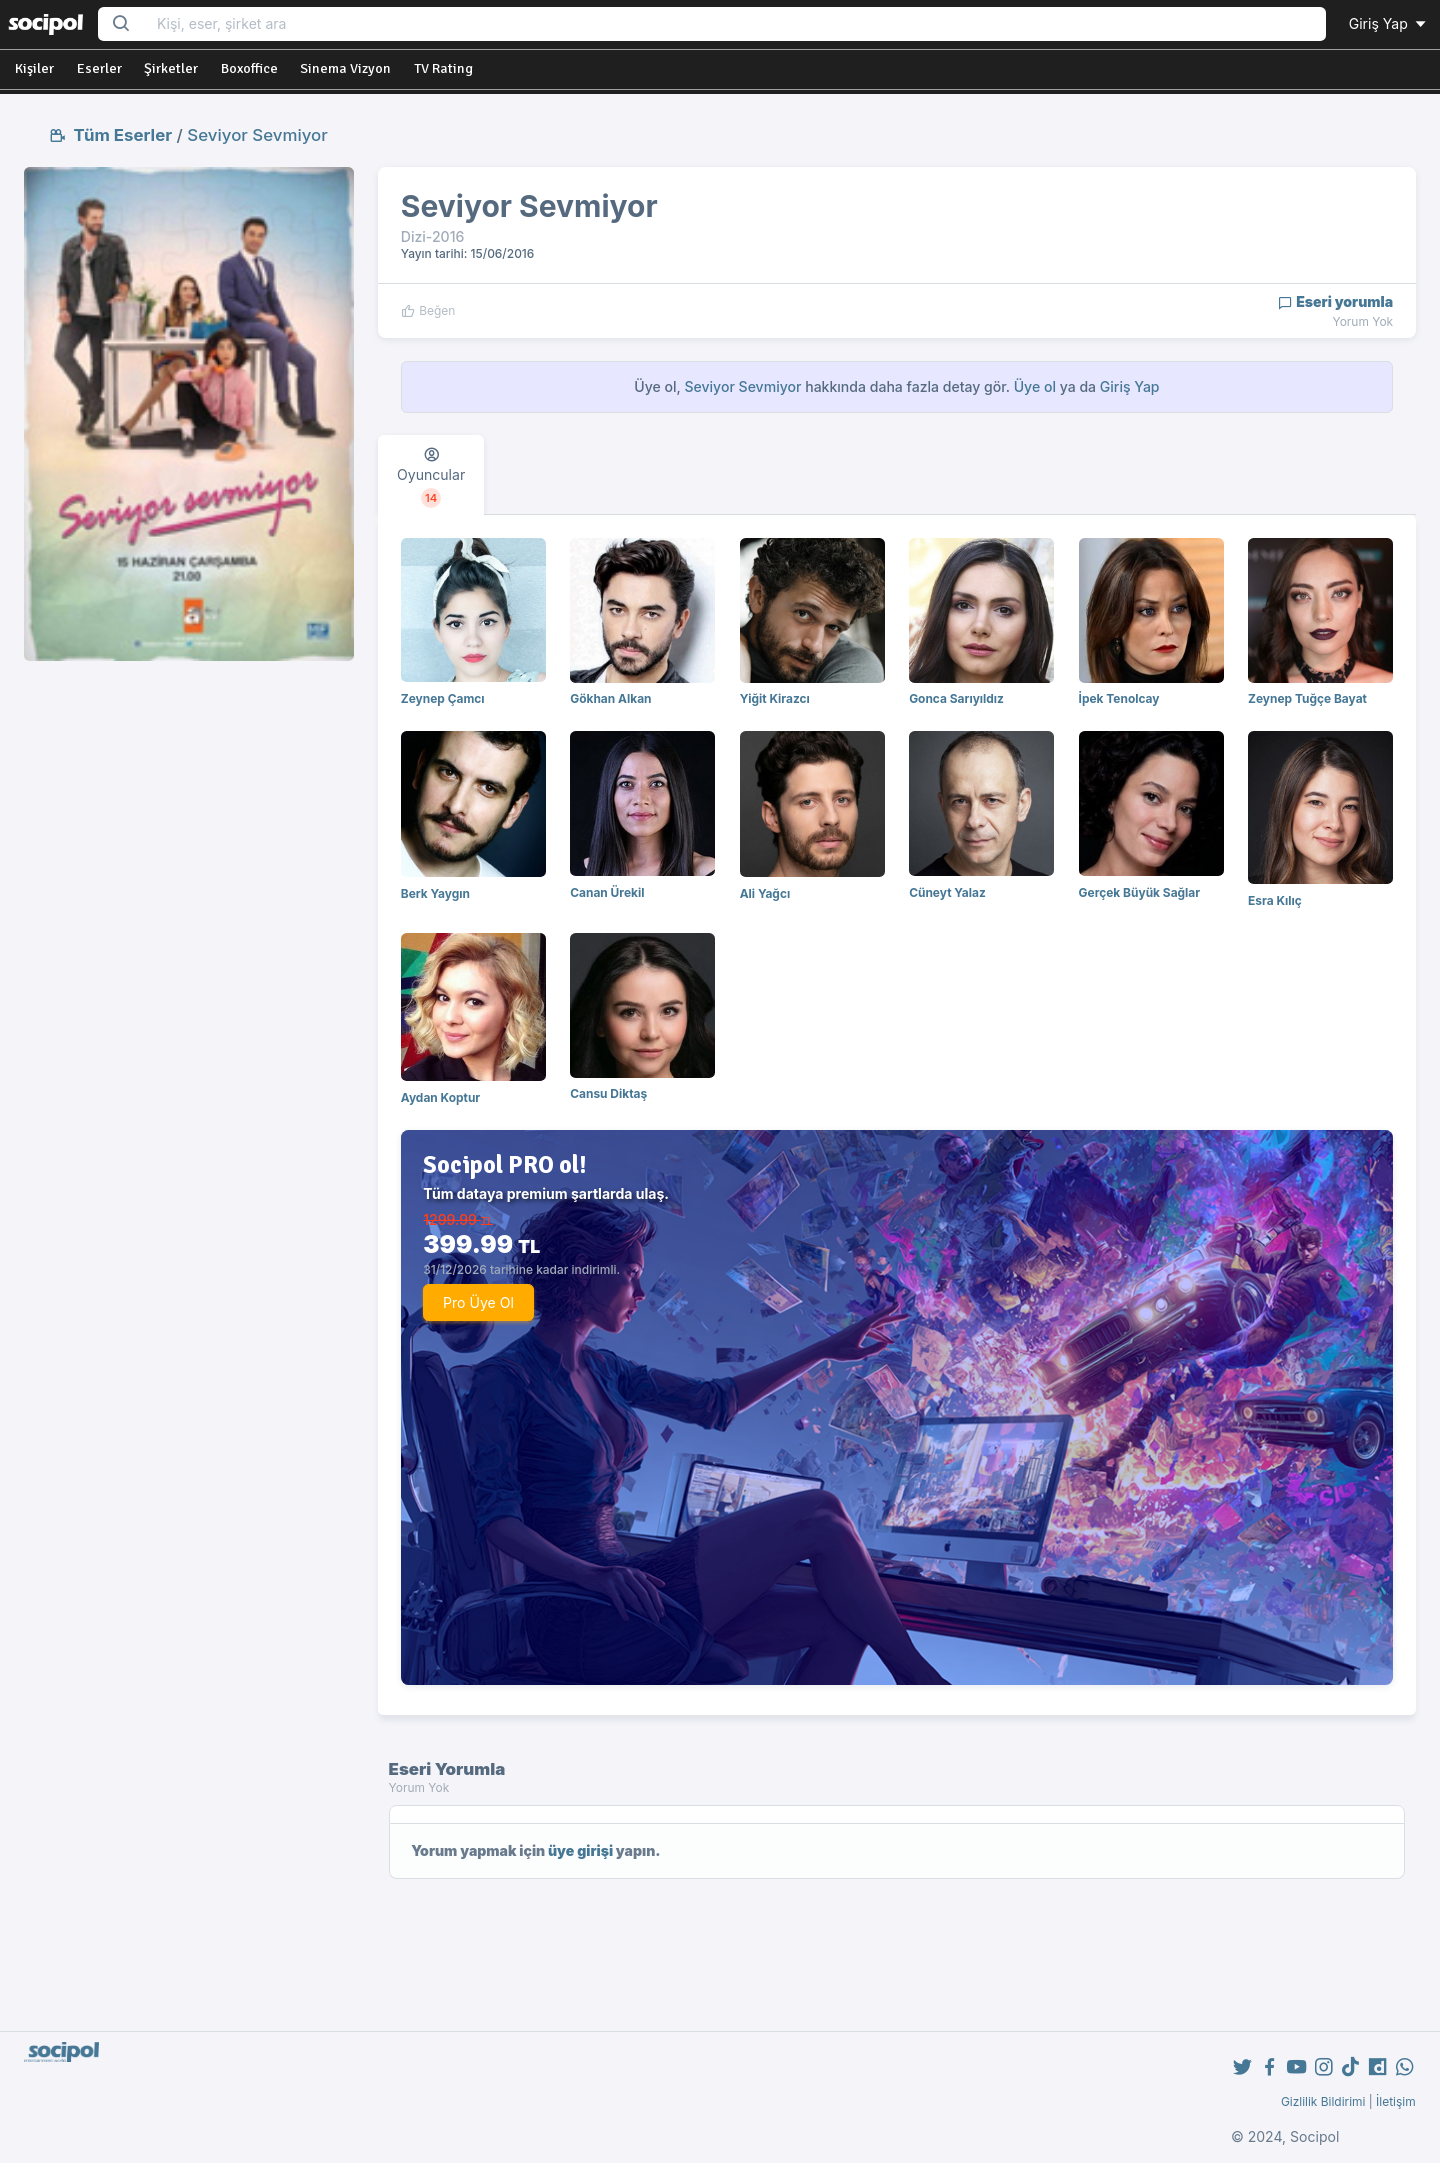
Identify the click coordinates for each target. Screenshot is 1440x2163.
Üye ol (1035, 386)
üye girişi (580, 1850)
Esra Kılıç (1275, 900)
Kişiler (34, 68)
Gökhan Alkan (610, 698)
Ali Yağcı (765, 893)
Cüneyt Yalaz (947, 892)
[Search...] (735, 24)
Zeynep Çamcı (443, 698)
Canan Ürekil (607, 892)
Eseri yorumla (1335, 301)
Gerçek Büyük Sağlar (1140, 892)
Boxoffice (249, 68)
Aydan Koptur (440, 1097)
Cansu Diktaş (608, 1093)
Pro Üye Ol (478, 1302)
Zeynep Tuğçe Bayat (1307, 698)
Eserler (99, 68)
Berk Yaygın (435, 893)
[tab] (431, 475)
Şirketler (171, 68)
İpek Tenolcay (1119, 698)
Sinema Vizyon (345, 68)
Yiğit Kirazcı (775, 698)
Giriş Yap (1389, 23)
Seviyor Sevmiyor (257, 135)
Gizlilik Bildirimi (1323, 2101)
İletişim (1396, 2101)
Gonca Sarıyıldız (956, 698)
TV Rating (443, 68)
